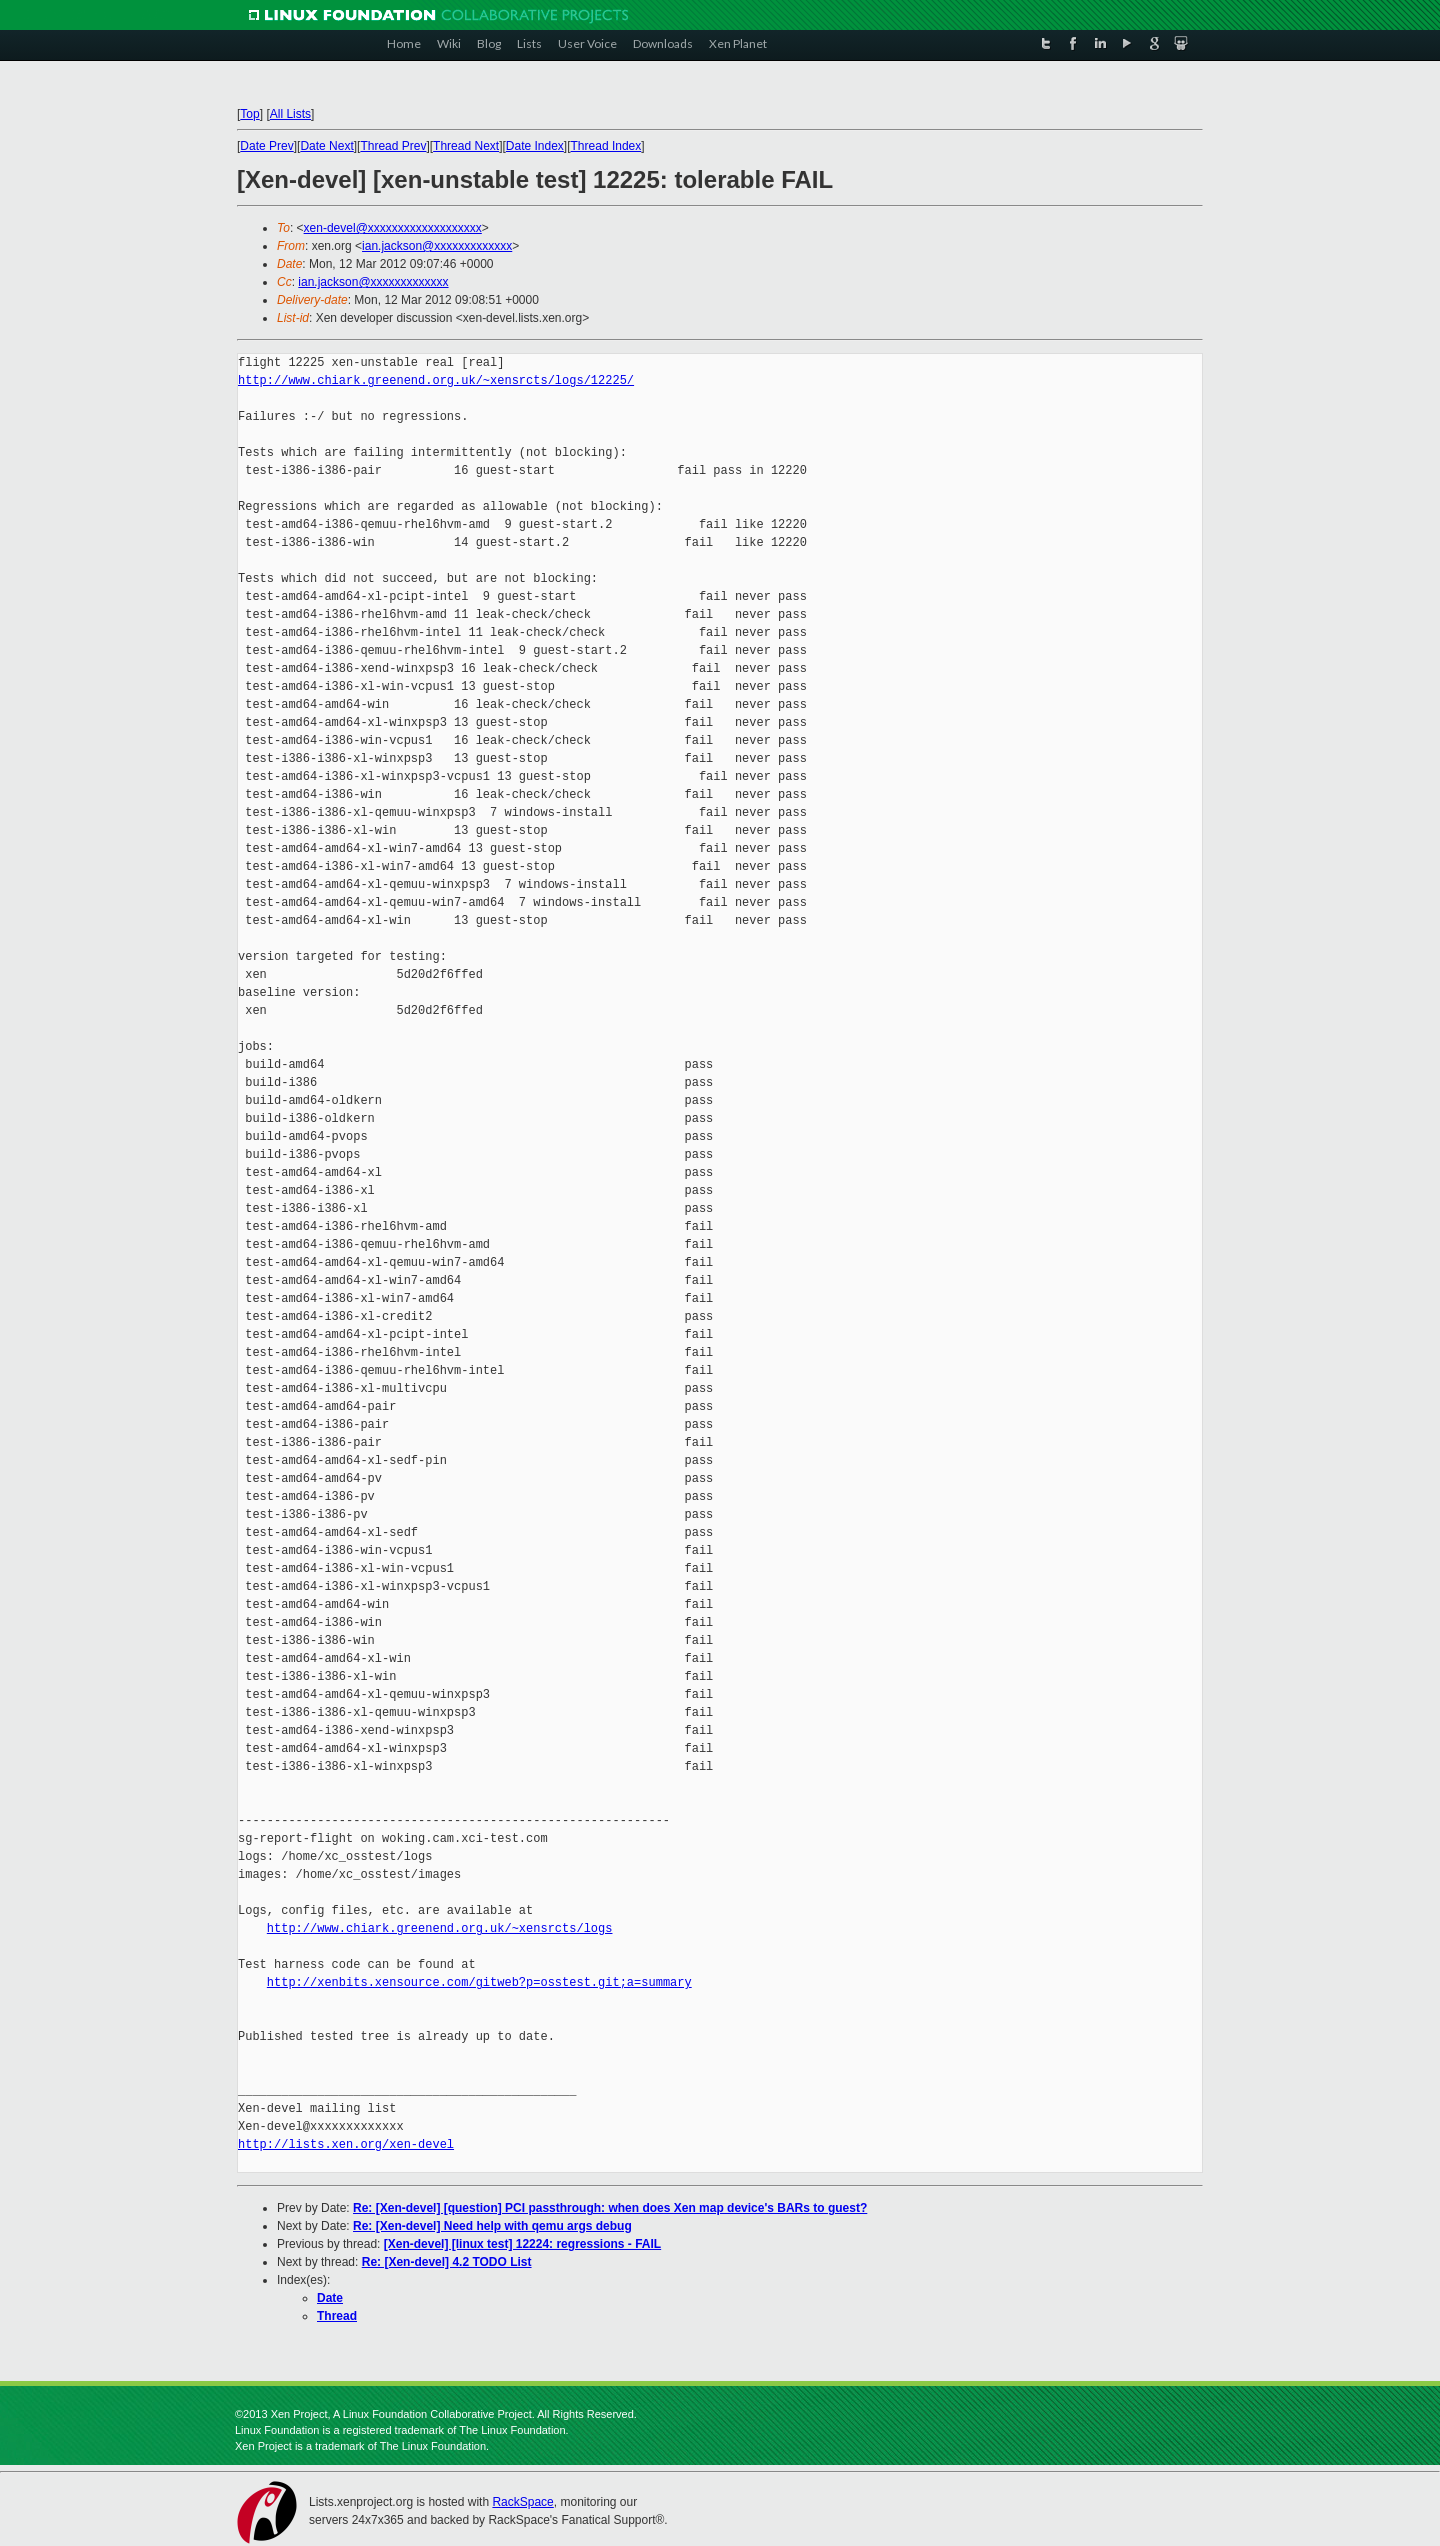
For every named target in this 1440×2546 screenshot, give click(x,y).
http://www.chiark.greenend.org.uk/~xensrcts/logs (440, 1928)
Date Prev (266, 146)
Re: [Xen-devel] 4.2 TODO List (447, 2262)
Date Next (326, 146)
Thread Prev (393, 146)
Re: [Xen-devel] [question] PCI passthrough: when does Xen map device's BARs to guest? (610, 2208)
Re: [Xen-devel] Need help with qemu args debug (492, 2226)
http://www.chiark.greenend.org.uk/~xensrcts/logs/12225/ (436, 380)
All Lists (290, 114)
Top (249, 114)
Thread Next (466, 146)
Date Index (535, 146)
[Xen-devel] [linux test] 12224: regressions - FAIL (522, 2244)
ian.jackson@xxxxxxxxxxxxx (437, 246)
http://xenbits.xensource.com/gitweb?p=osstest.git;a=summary (479, 1982)
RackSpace (522, 2502)
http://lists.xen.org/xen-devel (346, 2144)
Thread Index (606, 146)
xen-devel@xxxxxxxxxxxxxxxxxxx (393, 228)
